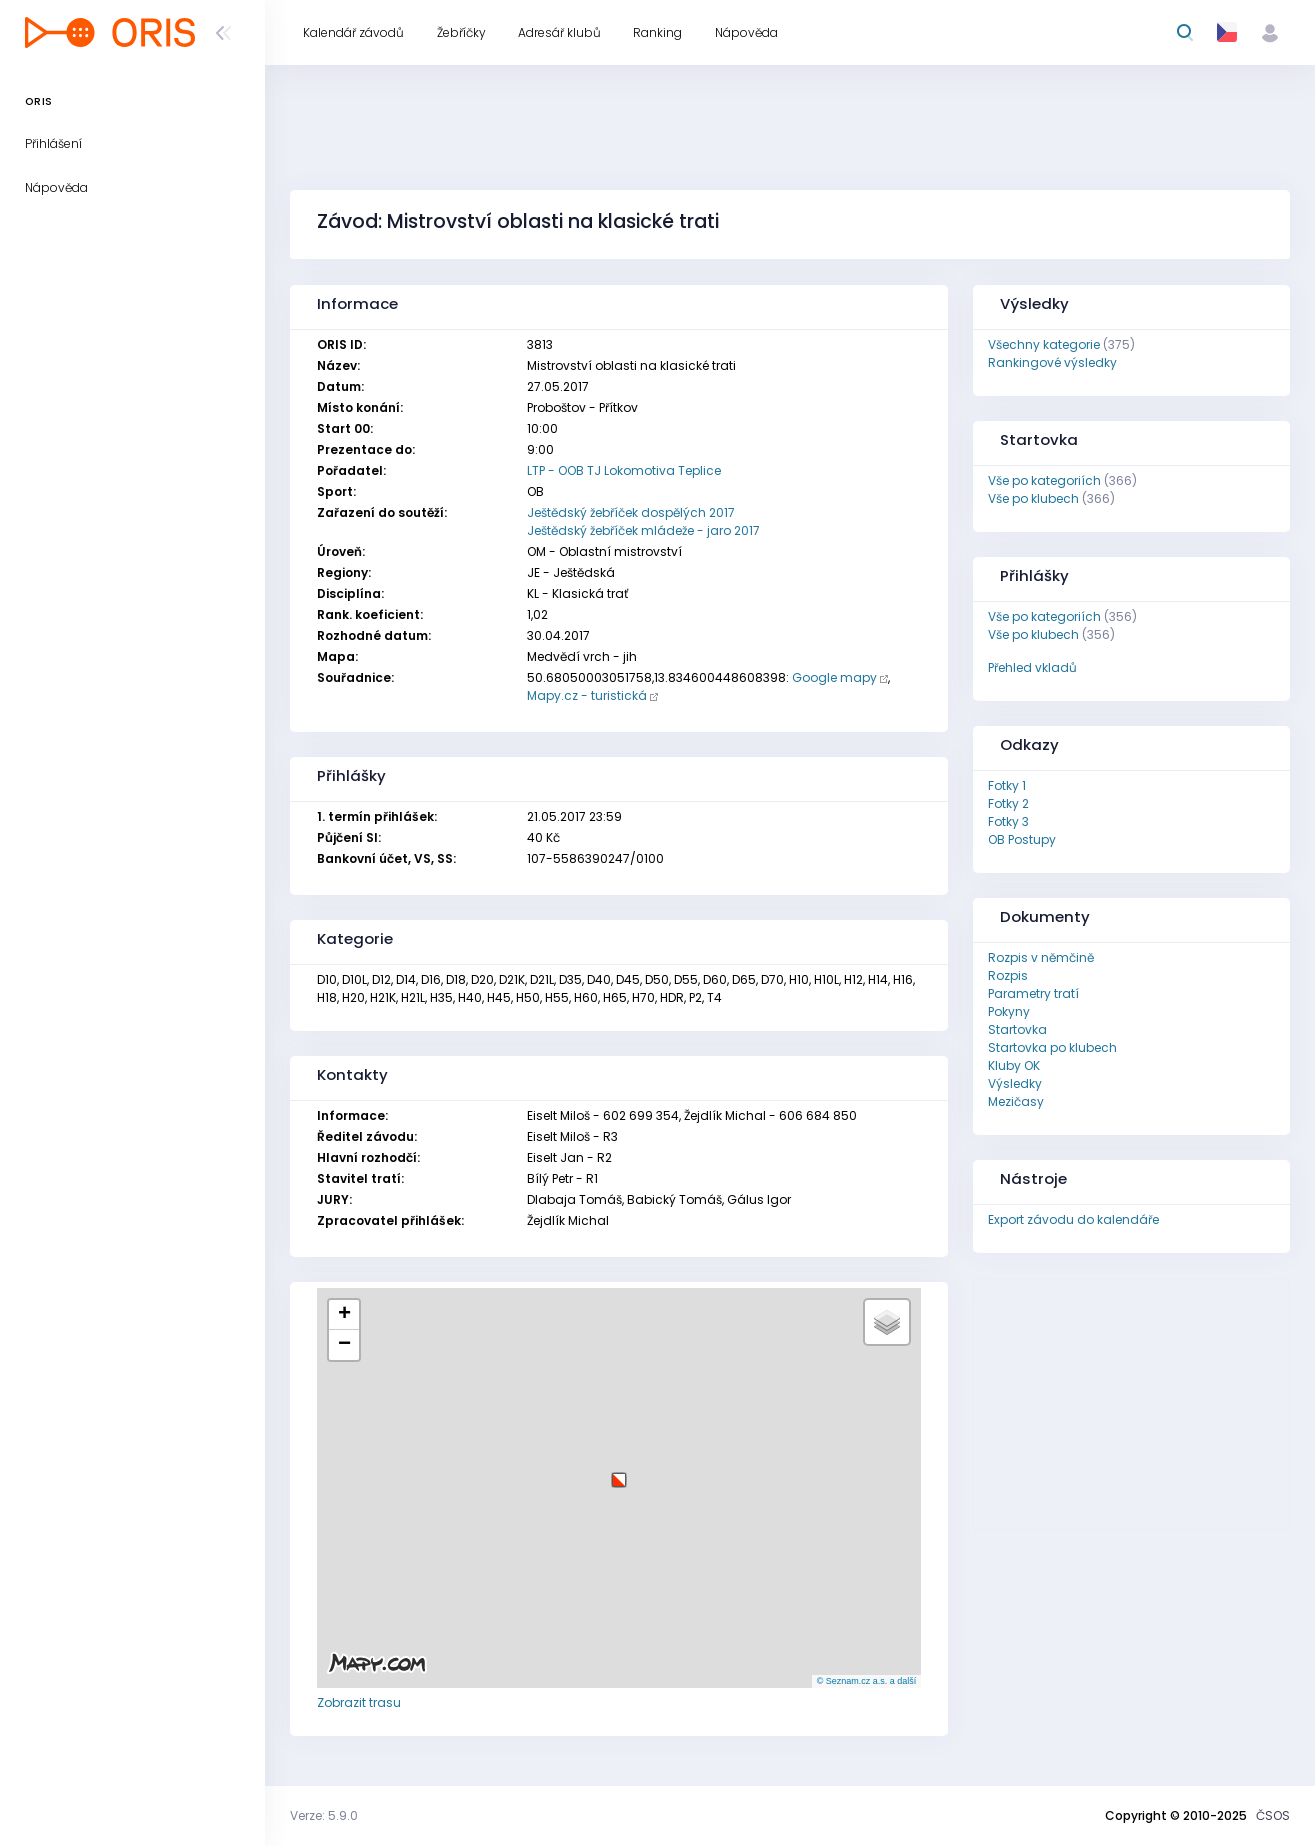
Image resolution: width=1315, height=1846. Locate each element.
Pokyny (1009, 1011)
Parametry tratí (1033, 993)
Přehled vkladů (1032, 667)
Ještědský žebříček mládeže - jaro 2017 (643, 530)
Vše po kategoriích (1044, 480)
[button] (619, 1472)
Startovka (1017, 1029)
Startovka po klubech (1052, 1047)
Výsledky (1015, 1083)
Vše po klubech (1033, 498)
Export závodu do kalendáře (1073, 1219)
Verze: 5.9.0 (324, 1815)
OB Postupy (1022, 839)
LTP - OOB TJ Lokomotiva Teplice (624, 470)
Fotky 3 (1008, 821)
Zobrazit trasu (359, 1702)
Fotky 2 (1008, 803)
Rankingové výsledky (1052, 362)
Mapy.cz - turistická (587, 695)
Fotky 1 (1007, 785)
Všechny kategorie (1044, 344)
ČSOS (1273, 1815)
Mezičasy (1016, 1101)
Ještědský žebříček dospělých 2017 (631, 512)
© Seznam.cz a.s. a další (867, 1681)
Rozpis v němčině (1041, 957)
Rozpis (1008, 975)
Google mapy (834, 677)
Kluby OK (1014, 1065)
